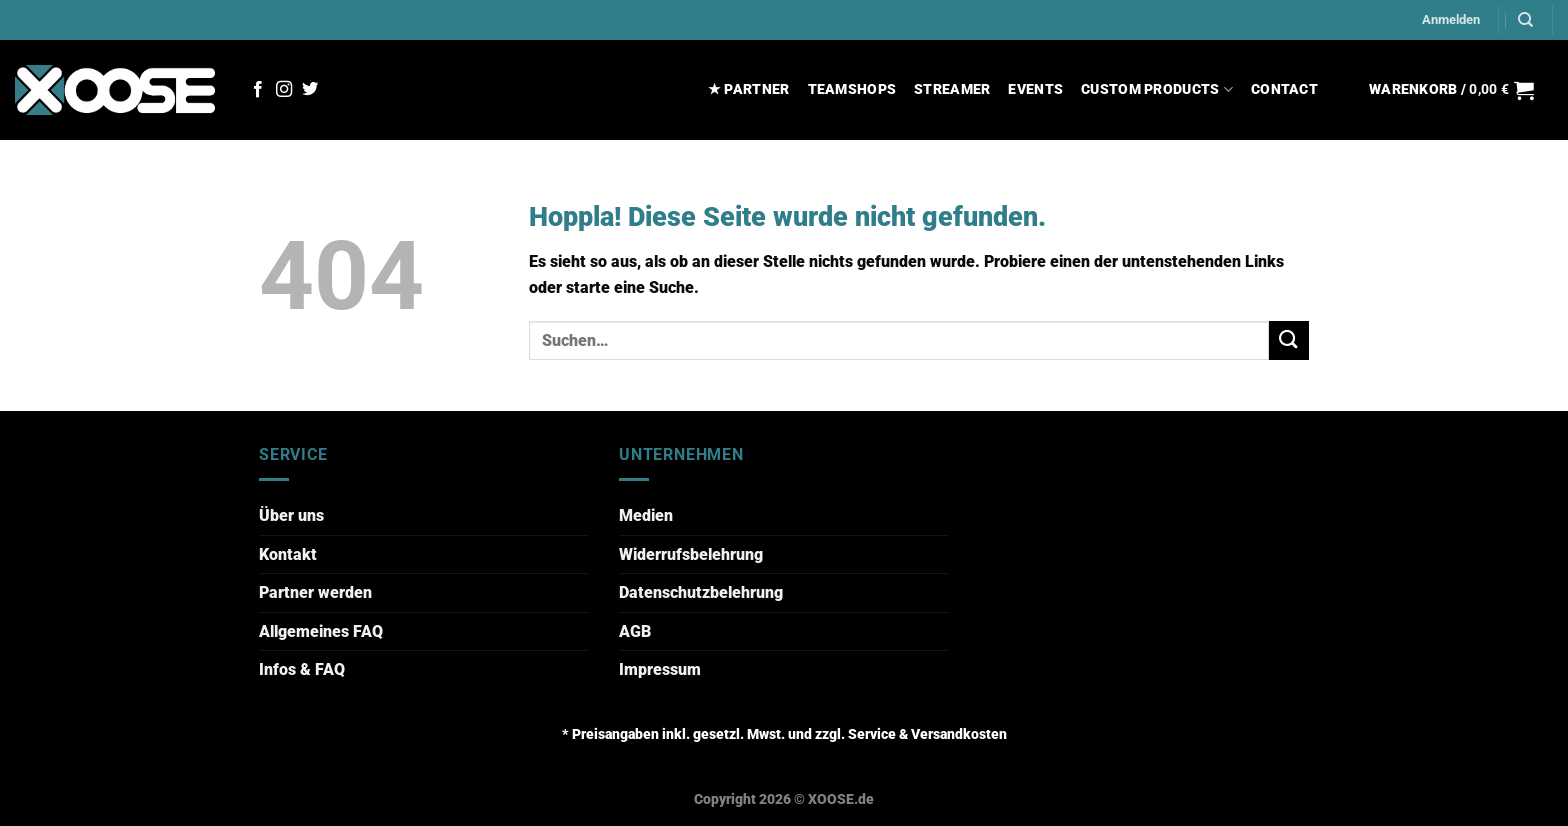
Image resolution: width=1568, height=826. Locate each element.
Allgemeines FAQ (321, 631)
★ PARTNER (749, 89)
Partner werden (315, 592)
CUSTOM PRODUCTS (1157, 89)
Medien (646, 515)
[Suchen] (1525, 20)
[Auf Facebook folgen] (258, 90)
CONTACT (1284, 89)
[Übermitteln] (1289, 340)
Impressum (660, 669)
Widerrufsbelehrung (691, 554)
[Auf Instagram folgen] (284, 90)
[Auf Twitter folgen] (310, 90)
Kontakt (288, 554)
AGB (635, 631)
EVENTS (1035, 89)
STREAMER (952, 89)
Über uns (291, 515)
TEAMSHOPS (852, 89)
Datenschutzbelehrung (701, 592)
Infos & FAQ (302, 669)
